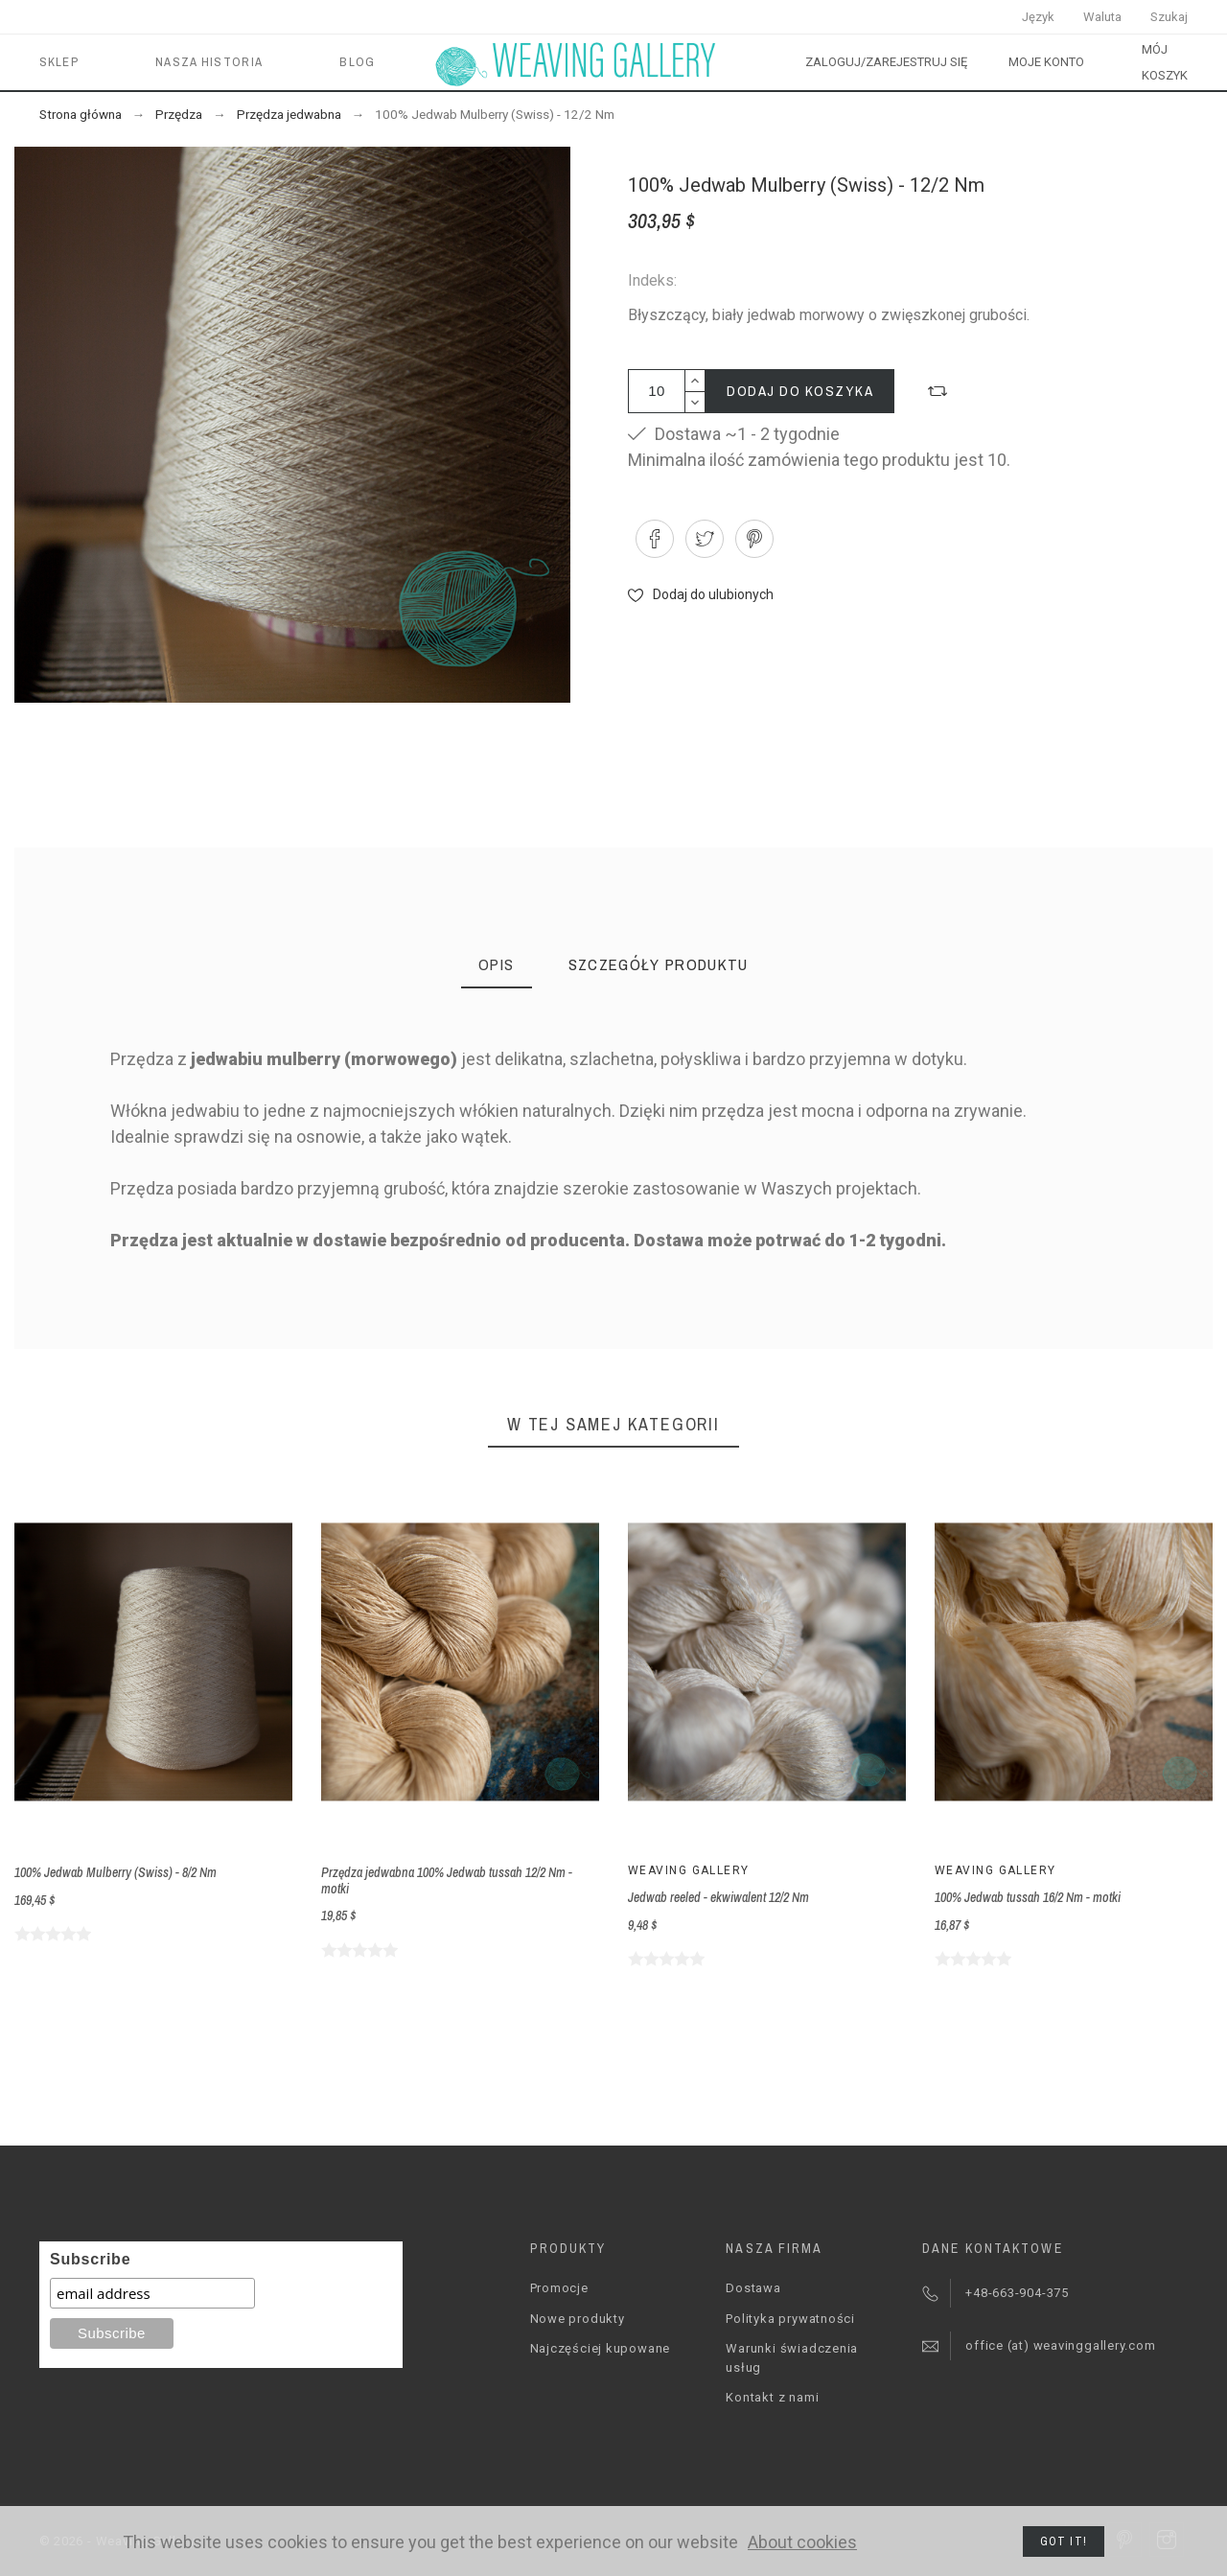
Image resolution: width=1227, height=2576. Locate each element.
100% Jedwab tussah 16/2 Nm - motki (1028, 1897)
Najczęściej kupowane (600, 2348)
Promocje (559, 2288)
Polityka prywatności (790, 2318)
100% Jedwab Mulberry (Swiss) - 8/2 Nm (115, 1872)
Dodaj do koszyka (800, 391)
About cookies (802, 2542)
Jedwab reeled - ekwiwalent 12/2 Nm (718, 1897)
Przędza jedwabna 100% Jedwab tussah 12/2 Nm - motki (446, 1880)
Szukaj (1169, 17)
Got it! (1063, 2541)
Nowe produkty (577, 2318)
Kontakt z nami (772, 2397)
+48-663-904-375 (1017, 2293)
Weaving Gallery (689, 1870)
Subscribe (90, 2259)
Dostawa (753, 2288)
